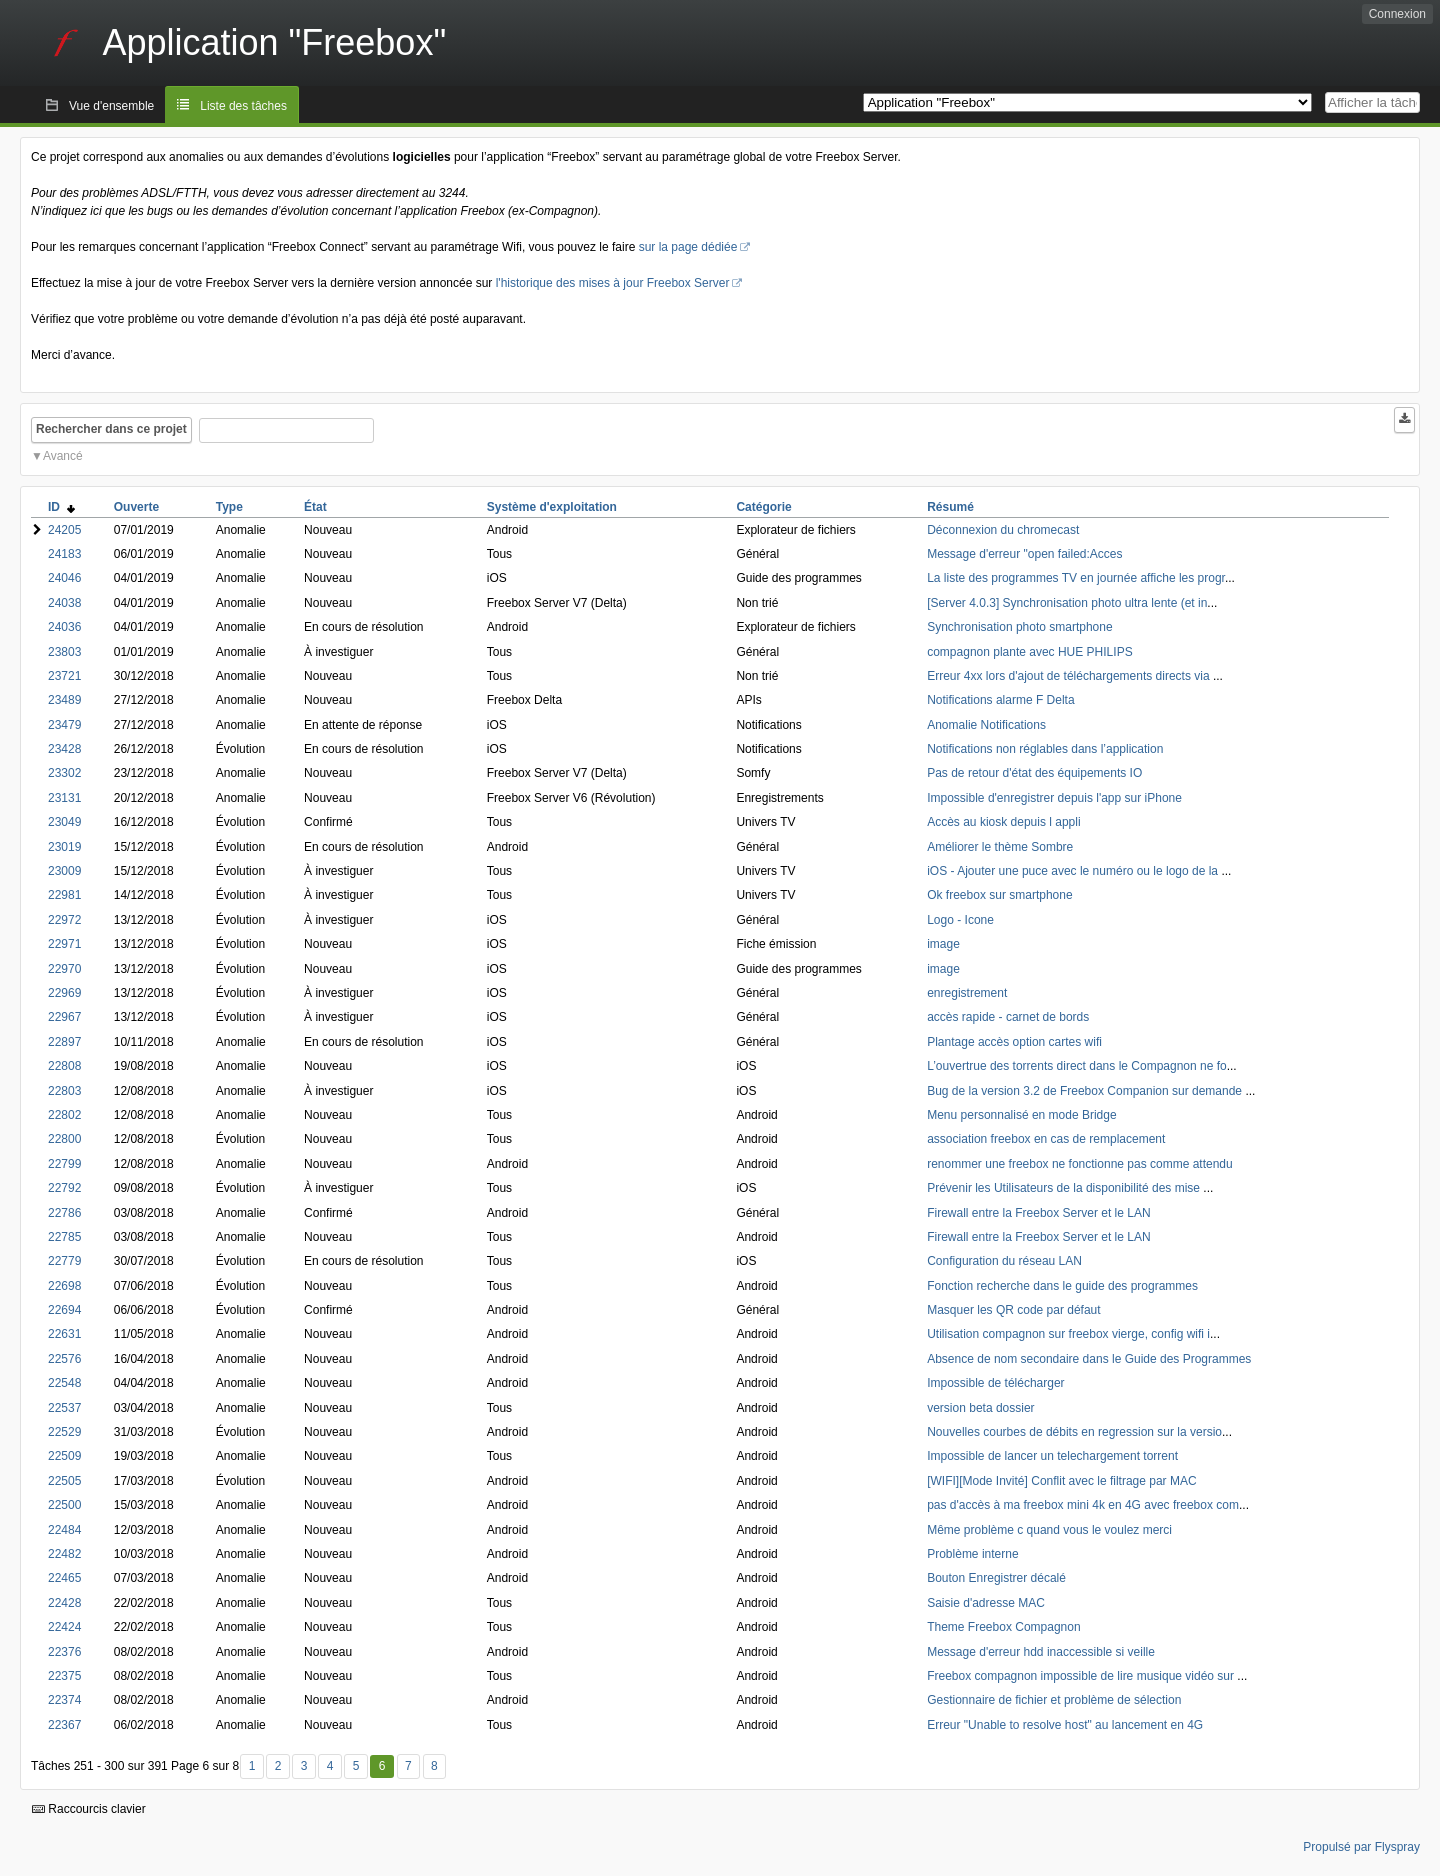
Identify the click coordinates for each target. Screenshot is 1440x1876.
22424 (64, 1627)
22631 (64, 1334)
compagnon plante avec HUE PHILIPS (1029, 652)
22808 (64, 1066)
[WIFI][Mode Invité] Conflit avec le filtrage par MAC (1061, 1481)
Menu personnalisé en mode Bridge (1021, 1115)
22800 (64, 1139)
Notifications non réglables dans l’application (1045, 749)
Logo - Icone (960, 920)
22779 (64, 1261)
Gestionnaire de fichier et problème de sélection (1054, 1700)
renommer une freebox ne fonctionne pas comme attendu (1080, 1164)
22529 (64, 1432)
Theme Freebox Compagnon (1003, 1627)
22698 (64, 1286)
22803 (64, 1091)
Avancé (63, 456)
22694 (64, 1310)
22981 (64, 895)
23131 (64, 798)
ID (61, 507)
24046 (64, 578)
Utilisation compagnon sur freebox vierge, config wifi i (1068, 1334)
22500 (64, 1505)
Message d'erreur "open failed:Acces (1024, 554)
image (943, 944)
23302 (64, 773)
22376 (64, 1652)
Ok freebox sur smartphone (999, 895)
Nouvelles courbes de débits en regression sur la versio (1074, 1432)
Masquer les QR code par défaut (1013, 1310)
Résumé (950, 507)
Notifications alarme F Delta (1000, 700)
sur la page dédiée (688, 247)
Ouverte (136, 507)
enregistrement (967, 993)
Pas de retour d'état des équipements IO (1034, 773)
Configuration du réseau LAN (1004, 1261)
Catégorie (763, 507)
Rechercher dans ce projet (111, 429)
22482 (64, 1554)
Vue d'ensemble (111, 106)
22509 (64, 1456)
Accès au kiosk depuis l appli (1003, 822)
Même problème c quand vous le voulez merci (1049, 1530)
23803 (64, 652)
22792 (64, 1188)
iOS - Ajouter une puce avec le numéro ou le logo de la (1074, 871)
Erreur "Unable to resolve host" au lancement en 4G (1065, 1725)
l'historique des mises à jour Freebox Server (613, 283)
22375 (64, 1676)
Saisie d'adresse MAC (986, 1603)
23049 (64, 822)
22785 (64, 1237)
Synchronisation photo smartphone (1019, 627)
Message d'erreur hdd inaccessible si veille (1041, 1652)
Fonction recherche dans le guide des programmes (1062, 1286)
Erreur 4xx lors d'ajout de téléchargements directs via (1070, 676)
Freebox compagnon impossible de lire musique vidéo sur (1082, 1676)
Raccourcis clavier (89, 1809)
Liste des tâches (243, 106)
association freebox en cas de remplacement (1046, 1139)
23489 (64, 700)
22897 (64, 1042)
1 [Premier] (252, 1766)
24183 (64, 554)
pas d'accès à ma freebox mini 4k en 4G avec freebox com (1083, 1505)
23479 (64, 725)
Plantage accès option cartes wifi (1014, 1042)
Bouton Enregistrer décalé (996, 1578)
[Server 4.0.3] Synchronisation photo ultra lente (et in (1067, 603)
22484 (64, 1530)
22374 (64, 1700)
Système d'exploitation (552, 507)
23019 (64, 847)
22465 (64, 1578)
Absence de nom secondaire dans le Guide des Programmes (1089, 1359)
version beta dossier (980, 1408)
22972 (64, 920)
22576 (64, 1359)
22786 (64, 1213)
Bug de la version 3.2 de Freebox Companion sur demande (1086, 1091)
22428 (64, 1603)
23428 (64, 749)
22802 (64, 1115)
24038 (64, 603)
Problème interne (972, 1554)
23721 (64, 676)
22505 (64, 1481)
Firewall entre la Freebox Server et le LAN (1038, 1213)
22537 (64, 1408)
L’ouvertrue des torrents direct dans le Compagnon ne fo (1077, 1066)
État (315, 507)
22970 (64, 969)
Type (229, 507)
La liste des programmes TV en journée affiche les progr (1076, 578)
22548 (64, 1383)
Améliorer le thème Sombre (1000, 847)
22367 (64, 1725)
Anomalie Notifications (986, 725)
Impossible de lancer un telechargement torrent (1052, 1456)
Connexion (1397, 14)
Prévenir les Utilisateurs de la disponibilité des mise (1065, 1188)
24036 (64, 627)
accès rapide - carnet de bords (1008, 1017)
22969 (64, 993)
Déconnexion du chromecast (1003, 530)
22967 (64, 1017)
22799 (64, 1164)
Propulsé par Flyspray (1361, 1847)
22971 (64, 944)
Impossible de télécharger (995, 1383)
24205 (64, 530)
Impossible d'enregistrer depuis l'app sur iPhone (1054, 798)
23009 (64, 871)
